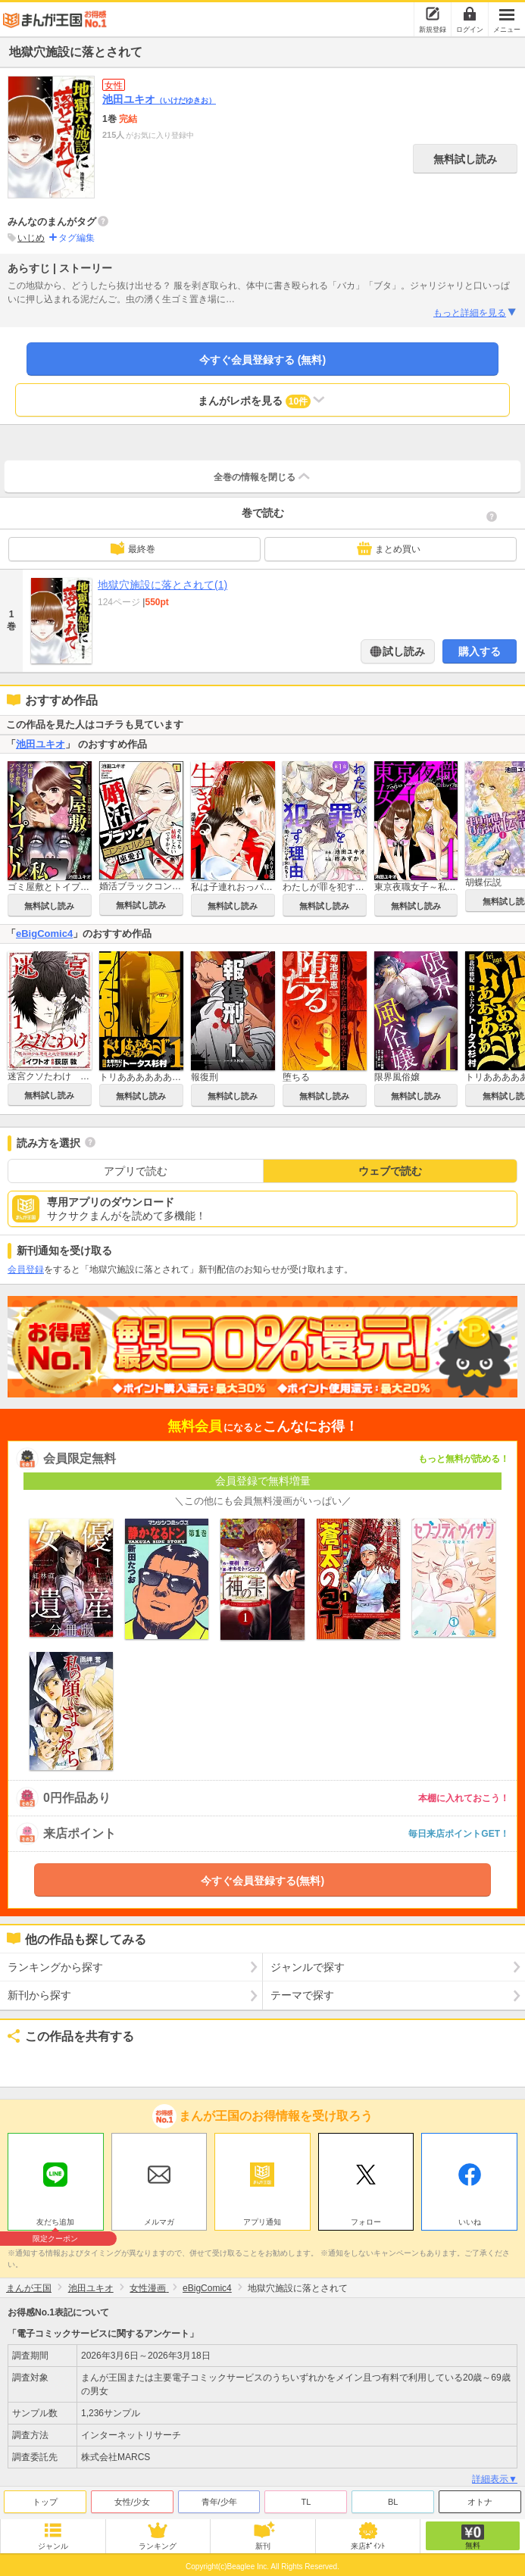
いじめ (31, 238)
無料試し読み (465, 159)
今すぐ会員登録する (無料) (262, 360)
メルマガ (159, 2222)
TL (306, 2501)
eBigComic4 (44, 933)
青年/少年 (219, 2501)
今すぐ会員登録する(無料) (262, 1881)
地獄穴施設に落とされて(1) (162, 585)
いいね (469, 2222)
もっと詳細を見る (475, 313)
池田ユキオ (159, 99)
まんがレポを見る (262, 400)
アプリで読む (135, 1171)
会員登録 (26, 1269)
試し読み (403, 651)
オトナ (479, 2501)
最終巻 (132, 548)
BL (393, 2501)
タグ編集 (76, 238)
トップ (45, 2501)
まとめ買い (388, 548)
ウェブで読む (390, 1171)
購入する (479, 651)
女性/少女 (132, 2501)
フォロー (366, 2222)
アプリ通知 (262, 2222)
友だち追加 (55, 2224)
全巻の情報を (263, 476)
